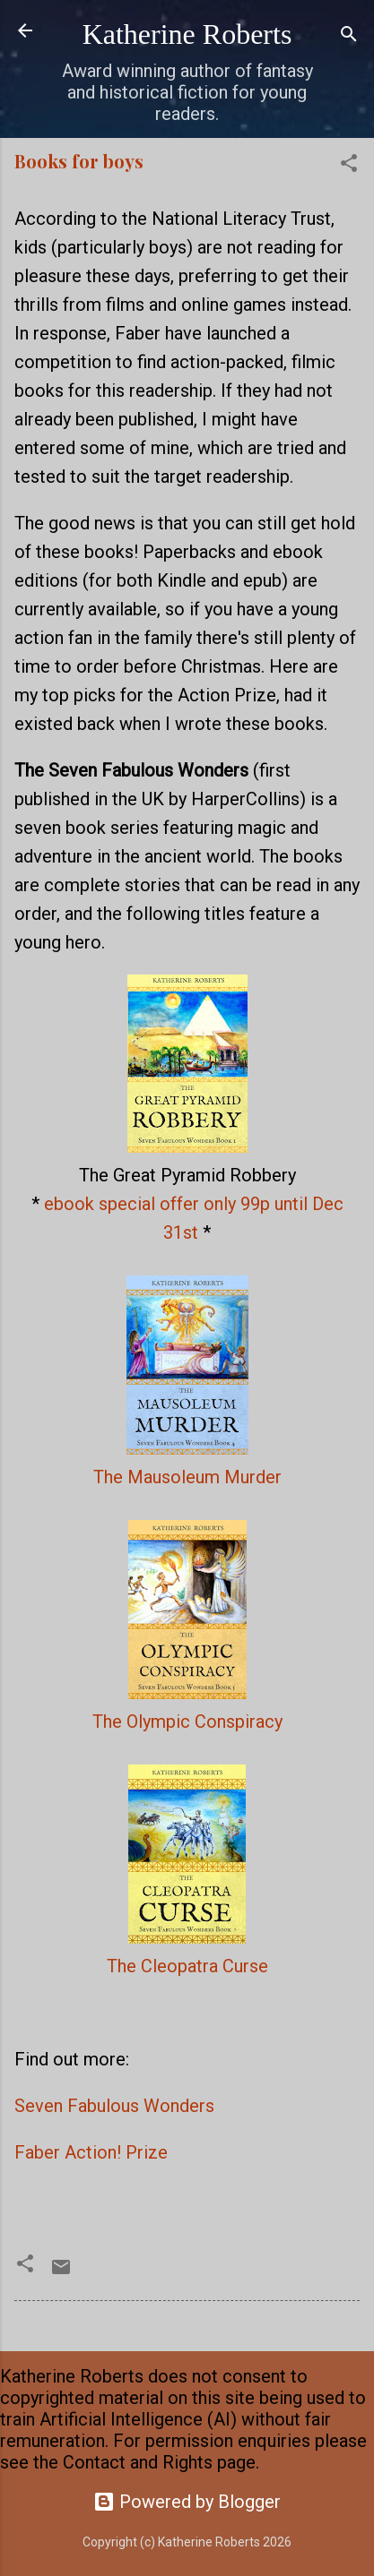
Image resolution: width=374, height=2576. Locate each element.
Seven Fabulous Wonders (114, 2106)
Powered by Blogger (187, 2501)
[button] (349, 165)
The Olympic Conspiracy (187, 1721)
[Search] (349, 36)
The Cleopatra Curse (187, 1966)
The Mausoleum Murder (187, 1477)
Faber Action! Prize (91, 2152)
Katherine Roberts (187, 34)
